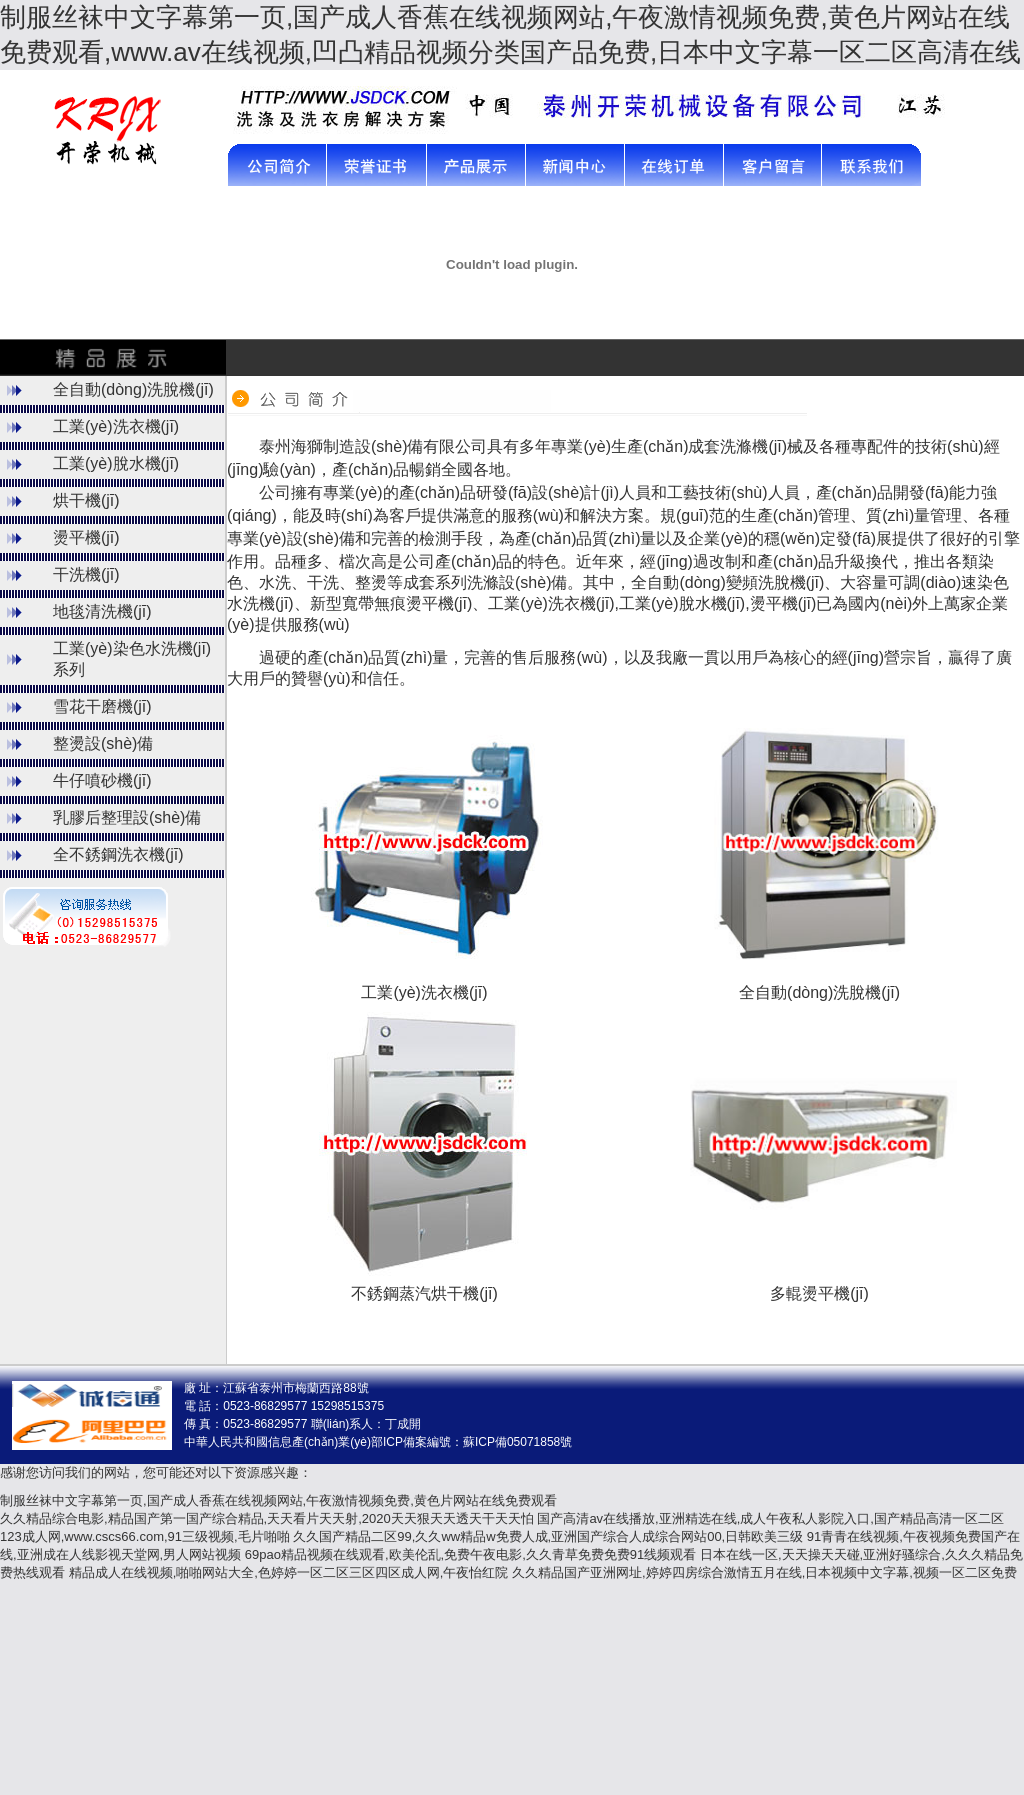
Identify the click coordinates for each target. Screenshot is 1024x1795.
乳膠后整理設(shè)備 (127, 817)
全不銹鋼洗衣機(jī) (118, 854)
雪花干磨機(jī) (102, 706)
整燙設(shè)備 (103, 743)
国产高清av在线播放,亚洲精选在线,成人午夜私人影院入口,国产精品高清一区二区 (770, 1518)
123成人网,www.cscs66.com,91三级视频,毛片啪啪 (145, 1536)
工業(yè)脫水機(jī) (116, 463)
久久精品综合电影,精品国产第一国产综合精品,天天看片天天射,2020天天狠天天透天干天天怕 (267, 1518)
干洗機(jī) (86, 574)
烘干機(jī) (86, 500)
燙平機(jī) (86, 537)
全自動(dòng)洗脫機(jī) (133, 389)
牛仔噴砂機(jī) (102, 780)
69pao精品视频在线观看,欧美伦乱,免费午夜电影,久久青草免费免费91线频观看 (470, 1554)
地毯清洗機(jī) (102, 611)
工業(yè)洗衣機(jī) (116, 426)
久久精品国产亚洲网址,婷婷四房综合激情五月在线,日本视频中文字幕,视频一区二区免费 (764, 1572)
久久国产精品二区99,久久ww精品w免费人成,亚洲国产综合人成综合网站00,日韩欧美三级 (548, 1536)
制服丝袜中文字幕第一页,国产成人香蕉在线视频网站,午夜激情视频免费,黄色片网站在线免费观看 (278, 1500)
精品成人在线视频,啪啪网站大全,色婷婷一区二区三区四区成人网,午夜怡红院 (289, 1572)
